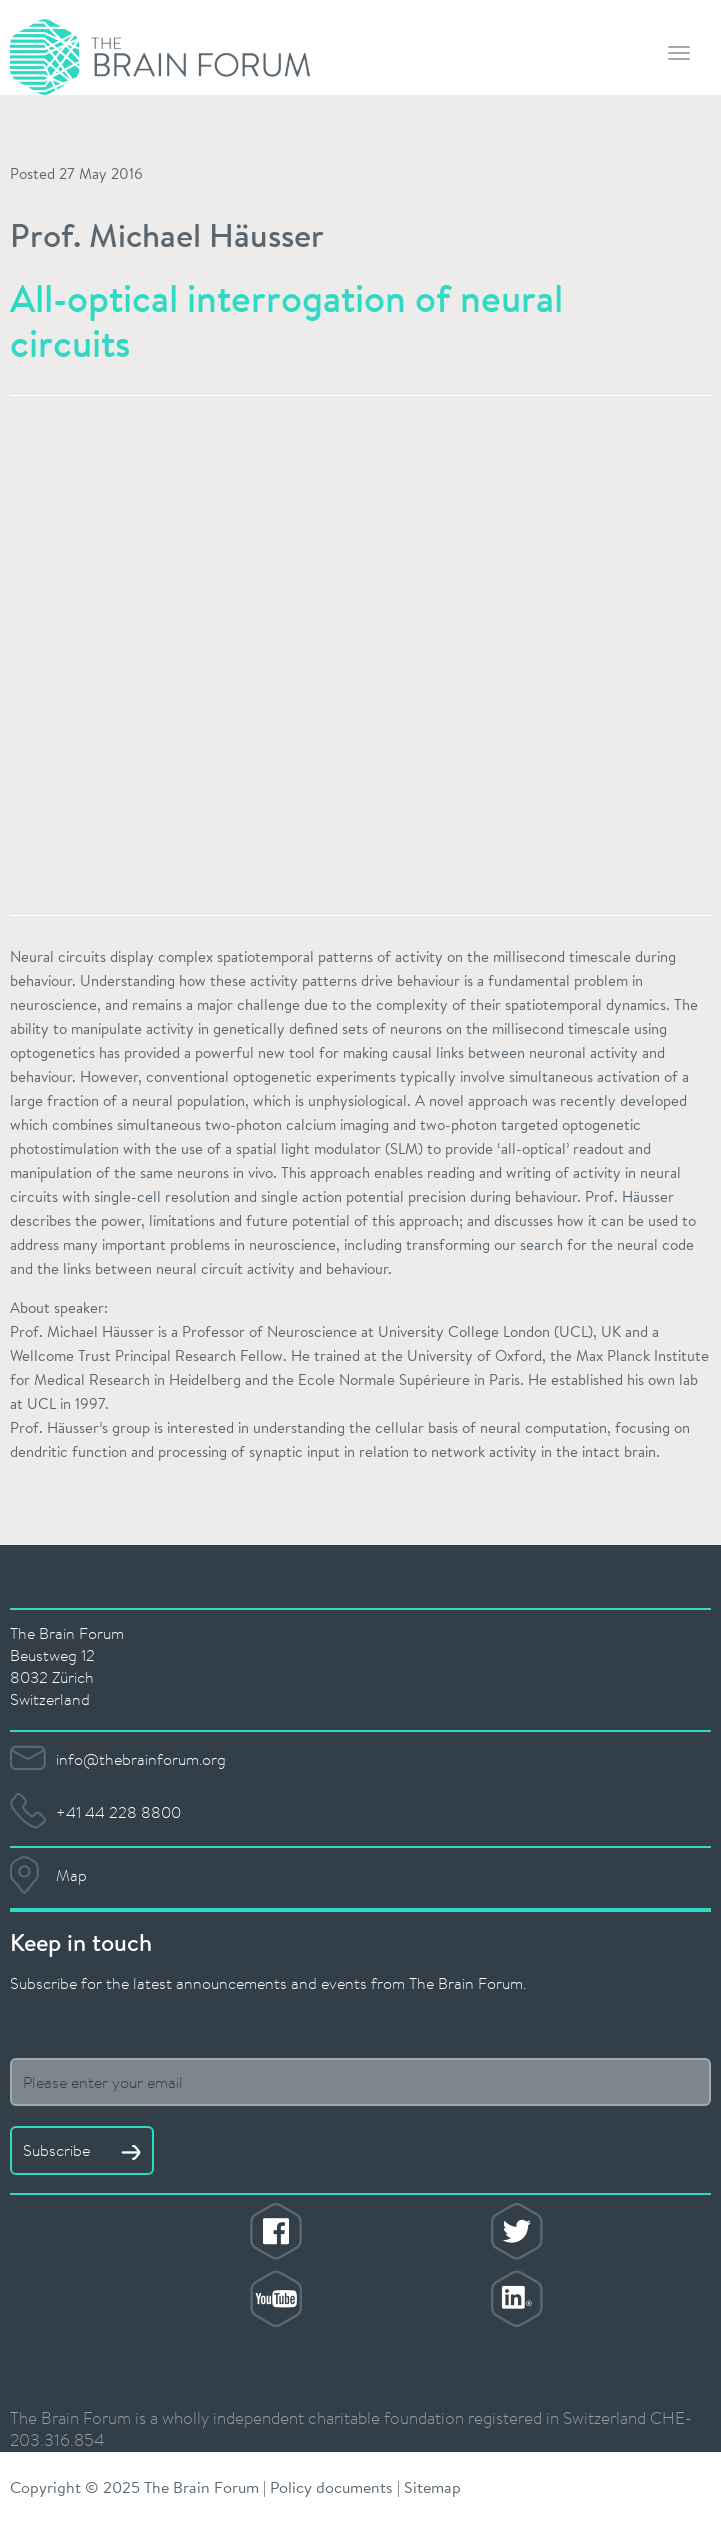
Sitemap (432, 2486)
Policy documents (331, 2486)
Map (71, 1875)
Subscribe (82, 2150)
